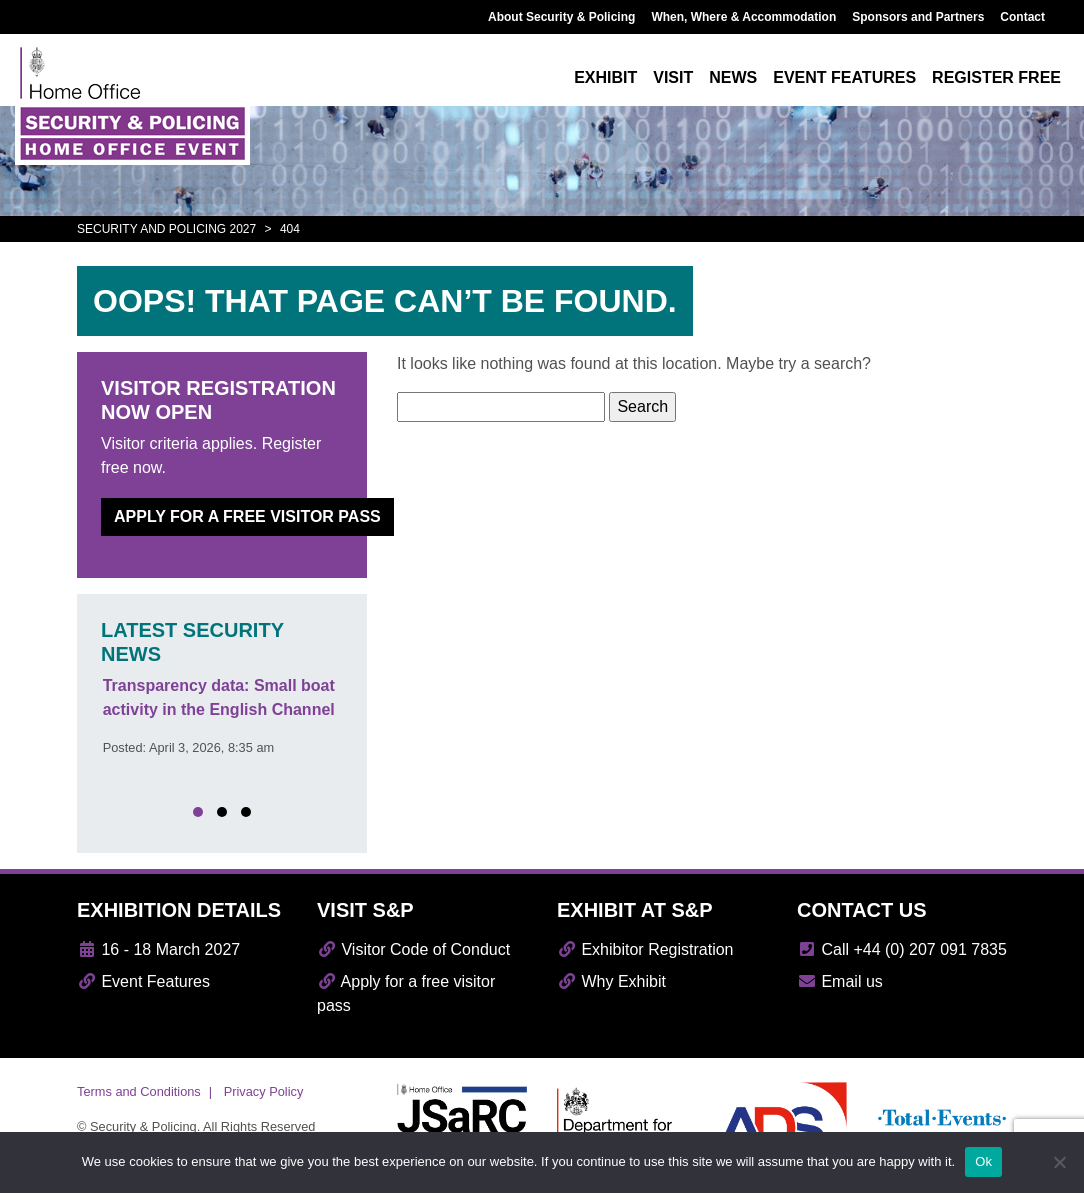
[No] (1059, 1162)
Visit (673, 77)
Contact (1022, 17)
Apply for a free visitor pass (247, 516)
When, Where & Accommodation (743, 17)
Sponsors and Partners (918, 17)
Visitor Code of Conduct (413, 949)
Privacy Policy (264, 1091)
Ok (983, 1161)
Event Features (143, 981)
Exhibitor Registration (645, 949)
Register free (996, 77)
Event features (844, 77)
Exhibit (605, 77)
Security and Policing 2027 (166, 229)
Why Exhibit (611, 981)
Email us (840, 981)
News (733, 77)
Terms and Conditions (139, 1091)
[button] (198, 812)
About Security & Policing (561, 17)
